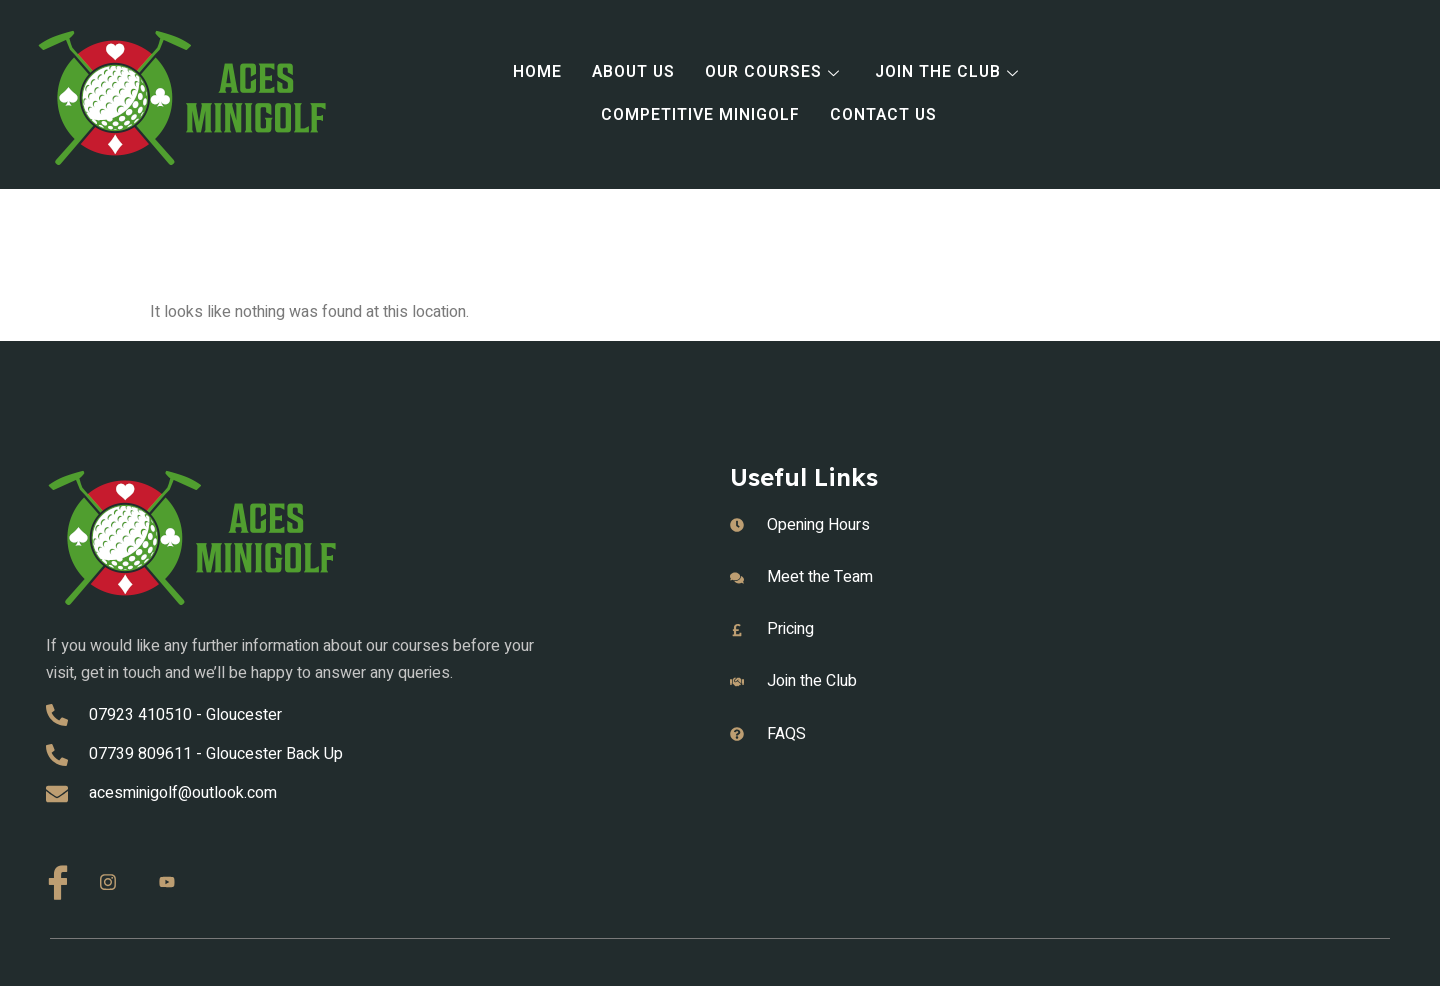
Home (535, 73)
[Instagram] (115, 883)
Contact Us (884, 116)
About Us (632, 73)
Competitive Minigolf (700, 116)
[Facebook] (56, 880)
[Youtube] (174, 883)
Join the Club (952, 73)
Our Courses (776, 73)
